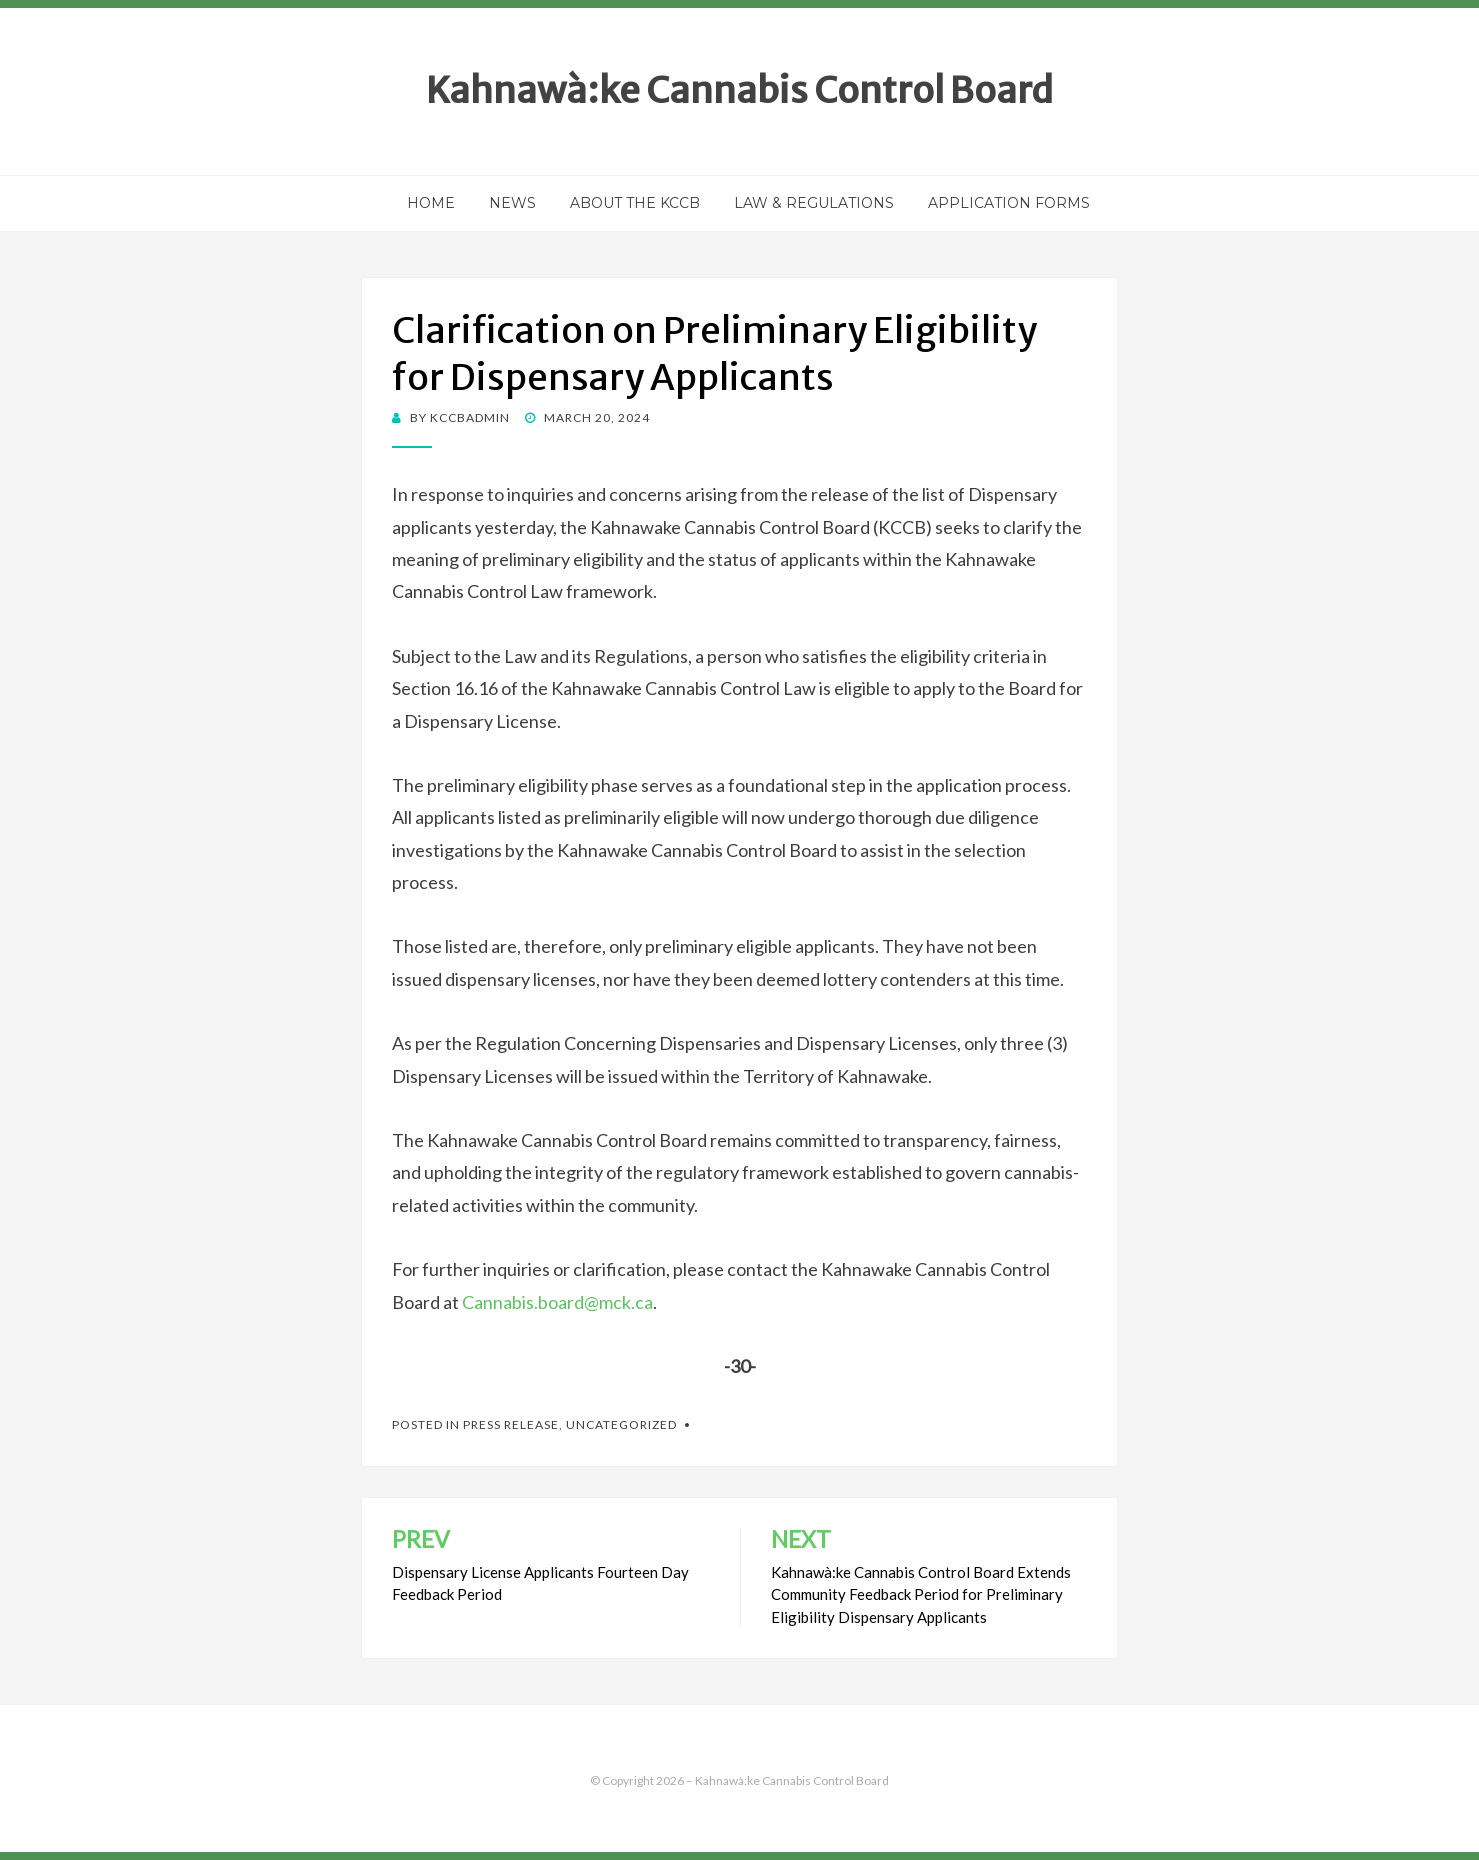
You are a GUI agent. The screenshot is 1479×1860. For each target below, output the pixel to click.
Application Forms (1009, 203)
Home (431, 203)
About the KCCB (635, 203)
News (512, 203)
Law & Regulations (814, 203)
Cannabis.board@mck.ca (557, 1302)
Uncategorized (621, 1424)
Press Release (511, 1424)
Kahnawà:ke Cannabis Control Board (739, 90)
